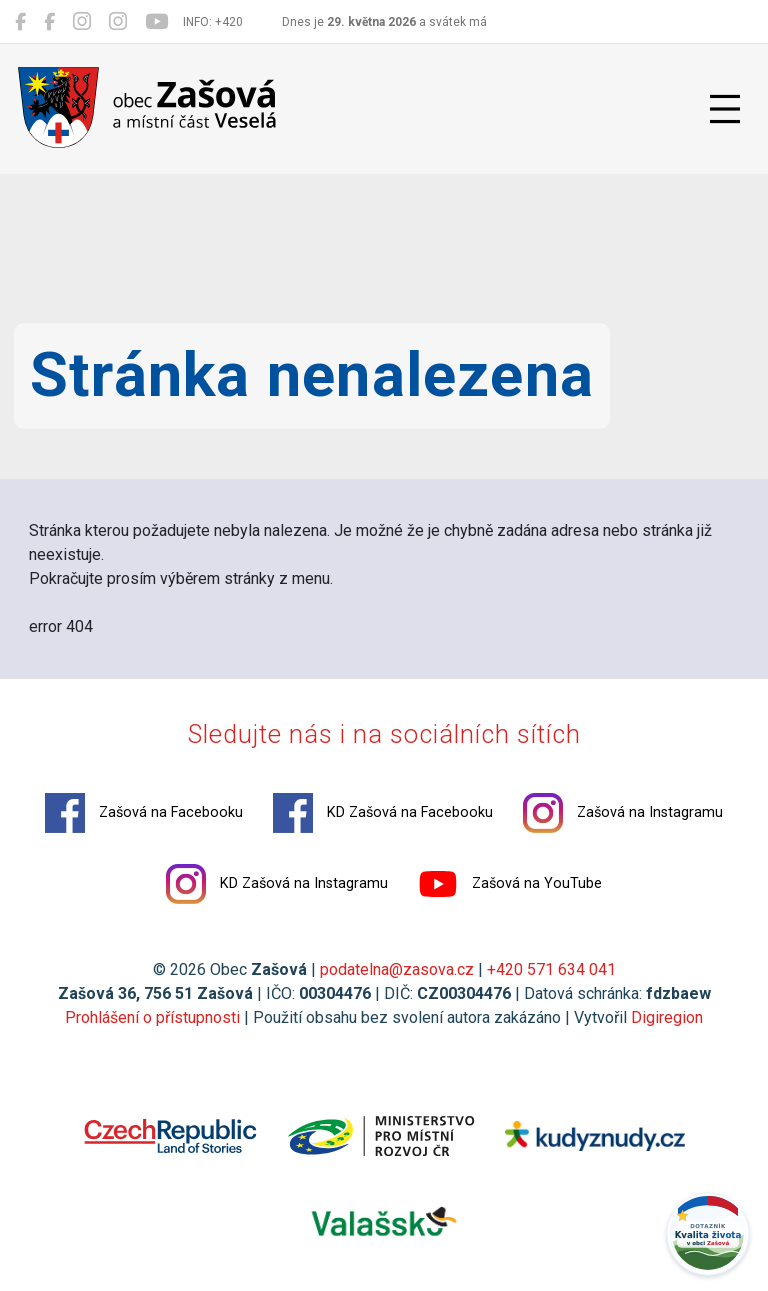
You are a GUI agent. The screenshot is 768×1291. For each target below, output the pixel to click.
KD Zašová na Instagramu (277, 884)
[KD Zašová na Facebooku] (49, 22)
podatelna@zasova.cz (397, 969)
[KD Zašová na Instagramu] (118, 22)
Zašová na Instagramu (623, 813)
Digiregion (667, 1017)
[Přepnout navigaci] (725, 109)
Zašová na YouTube (510, 884)
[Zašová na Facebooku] (20, 22)
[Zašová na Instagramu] (82, 22)
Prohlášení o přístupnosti (152, 1017)
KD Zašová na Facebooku (383, 813)
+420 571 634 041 (551, 969)
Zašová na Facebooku (144, 813)
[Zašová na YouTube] (156, 22)
